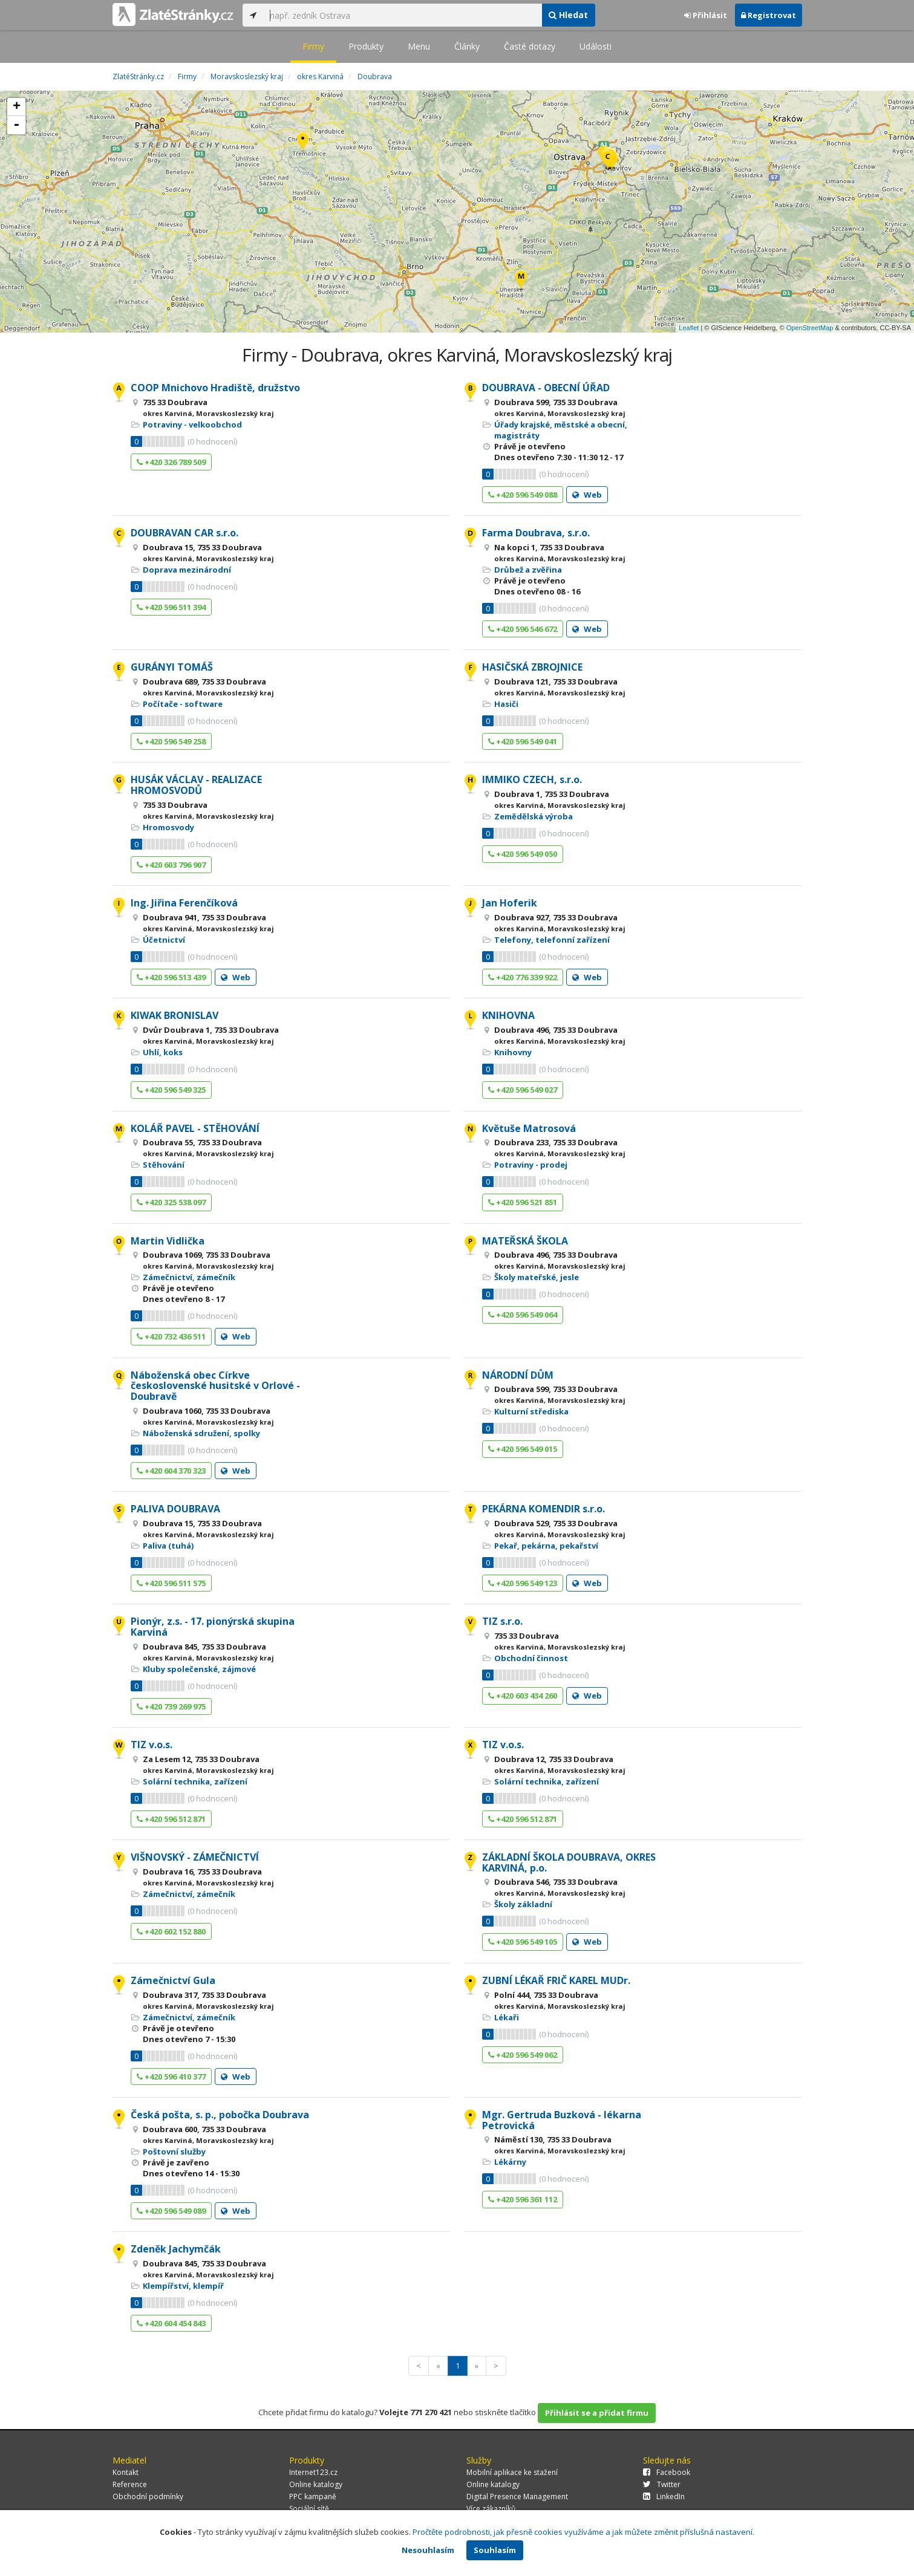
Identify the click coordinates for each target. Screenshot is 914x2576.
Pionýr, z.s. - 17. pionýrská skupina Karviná (213, 1627)
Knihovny (513, 1052)
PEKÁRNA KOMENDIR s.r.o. (543, 1508)
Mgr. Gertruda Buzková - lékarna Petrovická (561, 2120)
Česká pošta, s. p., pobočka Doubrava (220, 2114)
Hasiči (506, 703)
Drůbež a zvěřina (528, 569)
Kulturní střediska (531, 1411)
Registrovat (768, 15)
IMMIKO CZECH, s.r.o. (532, 779)
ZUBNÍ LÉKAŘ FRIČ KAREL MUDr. (556, 1980)
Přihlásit (705, 15)
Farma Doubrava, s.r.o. (536, 532)
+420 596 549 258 (171, 741)
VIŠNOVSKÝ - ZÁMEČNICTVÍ (195, 1857)
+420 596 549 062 (522, 2054)
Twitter (662, 2484)
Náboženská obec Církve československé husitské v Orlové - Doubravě (215, 1385)
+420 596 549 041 (522, 741)
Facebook (666, 2472)
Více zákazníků (490, 2508)
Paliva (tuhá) (168, 1545)
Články (467, 46)
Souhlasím (495, 2550)
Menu (419, 46)
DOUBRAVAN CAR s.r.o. (184, 532)
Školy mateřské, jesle (536, 1277)
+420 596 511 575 (171, 1583)
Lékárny (510, 2161)
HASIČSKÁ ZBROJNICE (532, 667)
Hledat (568, 15)
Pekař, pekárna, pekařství (546, 1545)
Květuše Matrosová (529, 1128)
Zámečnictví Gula (173, 1980)
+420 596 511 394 (171, 607)
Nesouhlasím (428, 2550)
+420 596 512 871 (171, 1818)
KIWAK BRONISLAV (174, 1015)
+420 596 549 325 (171, 1089)
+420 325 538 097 (171, 1202)
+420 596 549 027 (522, 1089)
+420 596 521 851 (522, 1202)
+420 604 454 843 (171, 2323)
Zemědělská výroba (533, 816)
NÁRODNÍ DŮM (517, 1375)
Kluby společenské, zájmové (199, 1669)
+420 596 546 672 (522, 628)
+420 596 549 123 (522, 1583)
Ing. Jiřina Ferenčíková (184, 902)
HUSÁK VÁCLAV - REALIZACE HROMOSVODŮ (196, 785)
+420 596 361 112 (522, 2199)
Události (595, 46)
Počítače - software (183, 703)
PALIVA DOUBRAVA (175, 1508)
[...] (403, 15)
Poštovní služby (174, 2151)
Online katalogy (315, 2484)
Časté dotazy (529, 46)
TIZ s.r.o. (502, 1621)
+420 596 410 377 (171, 2076)
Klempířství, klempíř (183, 2285)
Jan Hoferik (509, 902)
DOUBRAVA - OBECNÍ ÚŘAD (546, 387)
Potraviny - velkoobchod (192, 424)
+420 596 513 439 (171, 977)
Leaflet (689, 327)
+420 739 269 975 (171, 1706)
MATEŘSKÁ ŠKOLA (525, 1240)
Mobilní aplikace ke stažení (512, 2472)
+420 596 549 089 (171, 2210)
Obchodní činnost (531, 1658)
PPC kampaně (312, 2496)
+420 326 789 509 (171, 462)
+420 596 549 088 (522, 494)
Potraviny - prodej (530, 1164)
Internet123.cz (313, 2472)
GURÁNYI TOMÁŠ (172, 667)
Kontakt (126, 2472)
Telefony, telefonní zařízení (552, 939)
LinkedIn (664, 2496)
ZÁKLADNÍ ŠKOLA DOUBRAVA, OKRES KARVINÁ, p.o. (569, 1862)
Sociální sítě (309, 2508)
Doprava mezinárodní (187, 569)
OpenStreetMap (810, 327)
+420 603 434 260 (522, 1695)
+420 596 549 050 (522, 853)
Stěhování (163, 1164)
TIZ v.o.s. (151, 1744)
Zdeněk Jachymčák (176, 2249)
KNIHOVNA (508, 1015)
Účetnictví (164, 939)
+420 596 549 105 (522, 1941)
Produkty (366, 46)
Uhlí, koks (163, 1052)
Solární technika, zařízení (195, 1781)
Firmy (313, 46)
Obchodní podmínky (148, 2496)
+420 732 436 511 (171, 1336)
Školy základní (523, 1904)
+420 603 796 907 (171, 864)
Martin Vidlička (167, 1240)
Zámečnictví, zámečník (189, 1277)
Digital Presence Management (517, 2496)
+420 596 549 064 (522, 1314)
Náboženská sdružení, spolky (201, 1433)
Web (587, 494)
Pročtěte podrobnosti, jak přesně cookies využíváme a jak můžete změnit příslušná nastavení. (583, 2531)
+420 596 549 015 (522, 1448)
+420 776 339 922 (522, 977)
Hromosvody (168, 827)
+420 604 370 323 (171, 1470)
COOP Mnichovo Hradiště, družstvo (215, 387)
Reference (130, 2484)
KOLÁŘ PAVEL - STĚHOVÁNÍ (195, 1128)
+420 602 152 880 (171, 1931)
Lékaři (506, 2017)
